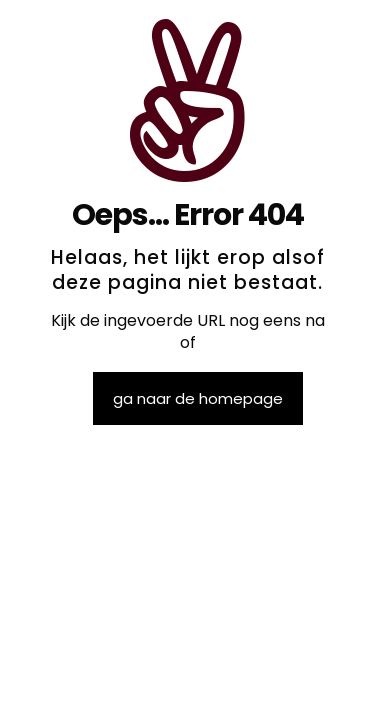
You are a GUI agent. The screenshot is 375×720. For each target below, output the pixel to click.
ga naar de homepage (198, 398)
